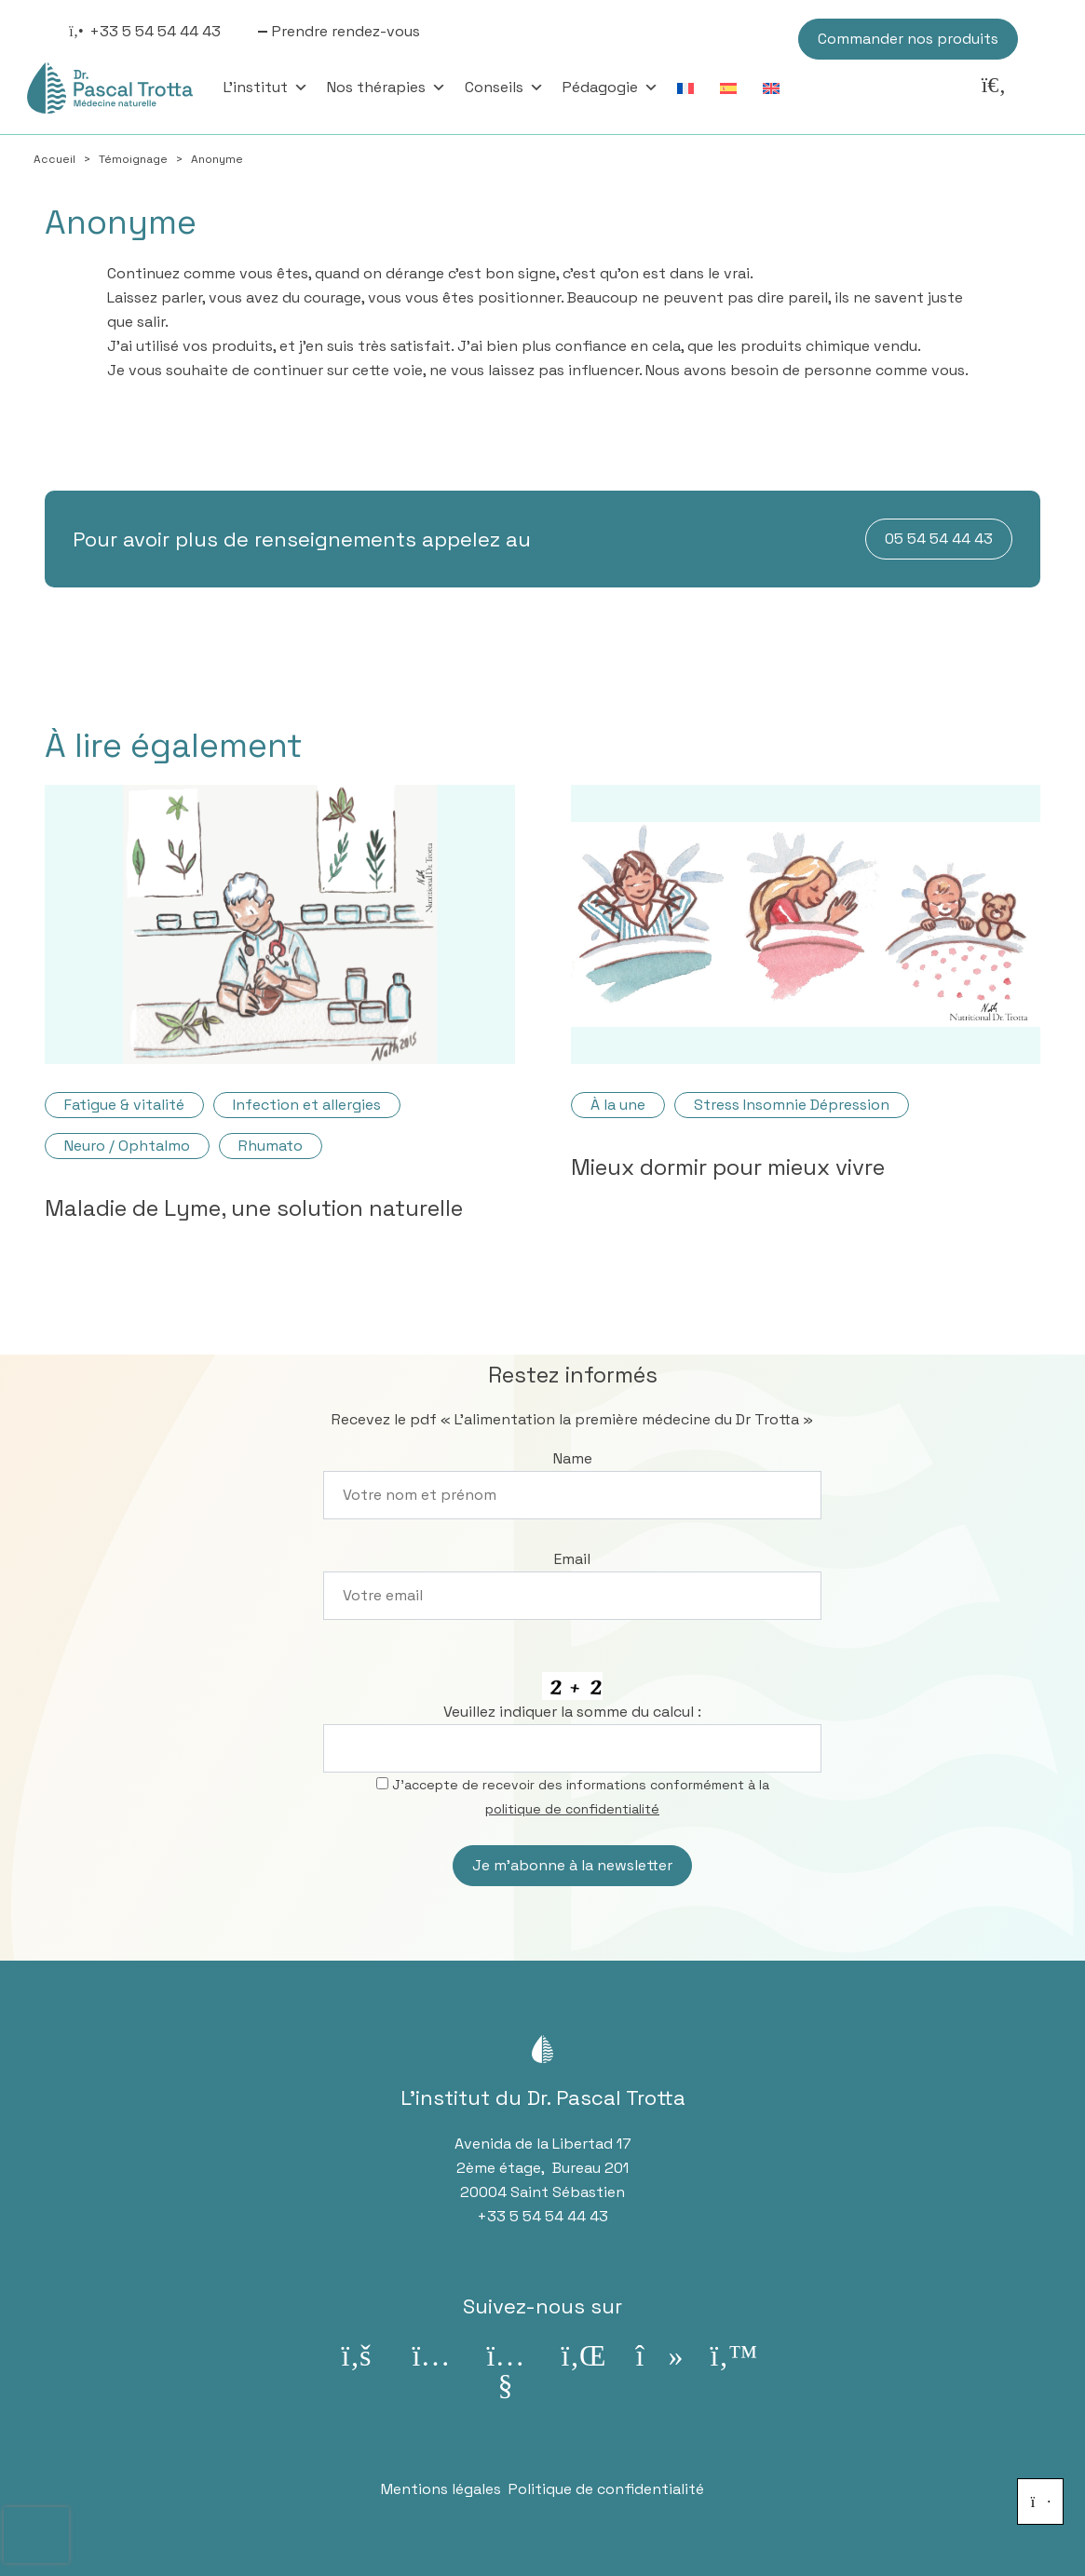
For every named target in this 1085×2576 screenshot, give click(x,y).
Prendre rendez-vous (346, 31)
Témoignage (133, 159)
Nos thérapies (386, 87)
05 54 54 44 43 (939, 538)
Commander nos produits (908, 38)
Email (572, 1559)
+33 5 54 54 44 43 (155, 31)
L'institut (266, 87)
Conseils (504, 87)
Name (572, 1458)
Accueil (54, 159)
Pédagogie (610, 87)
